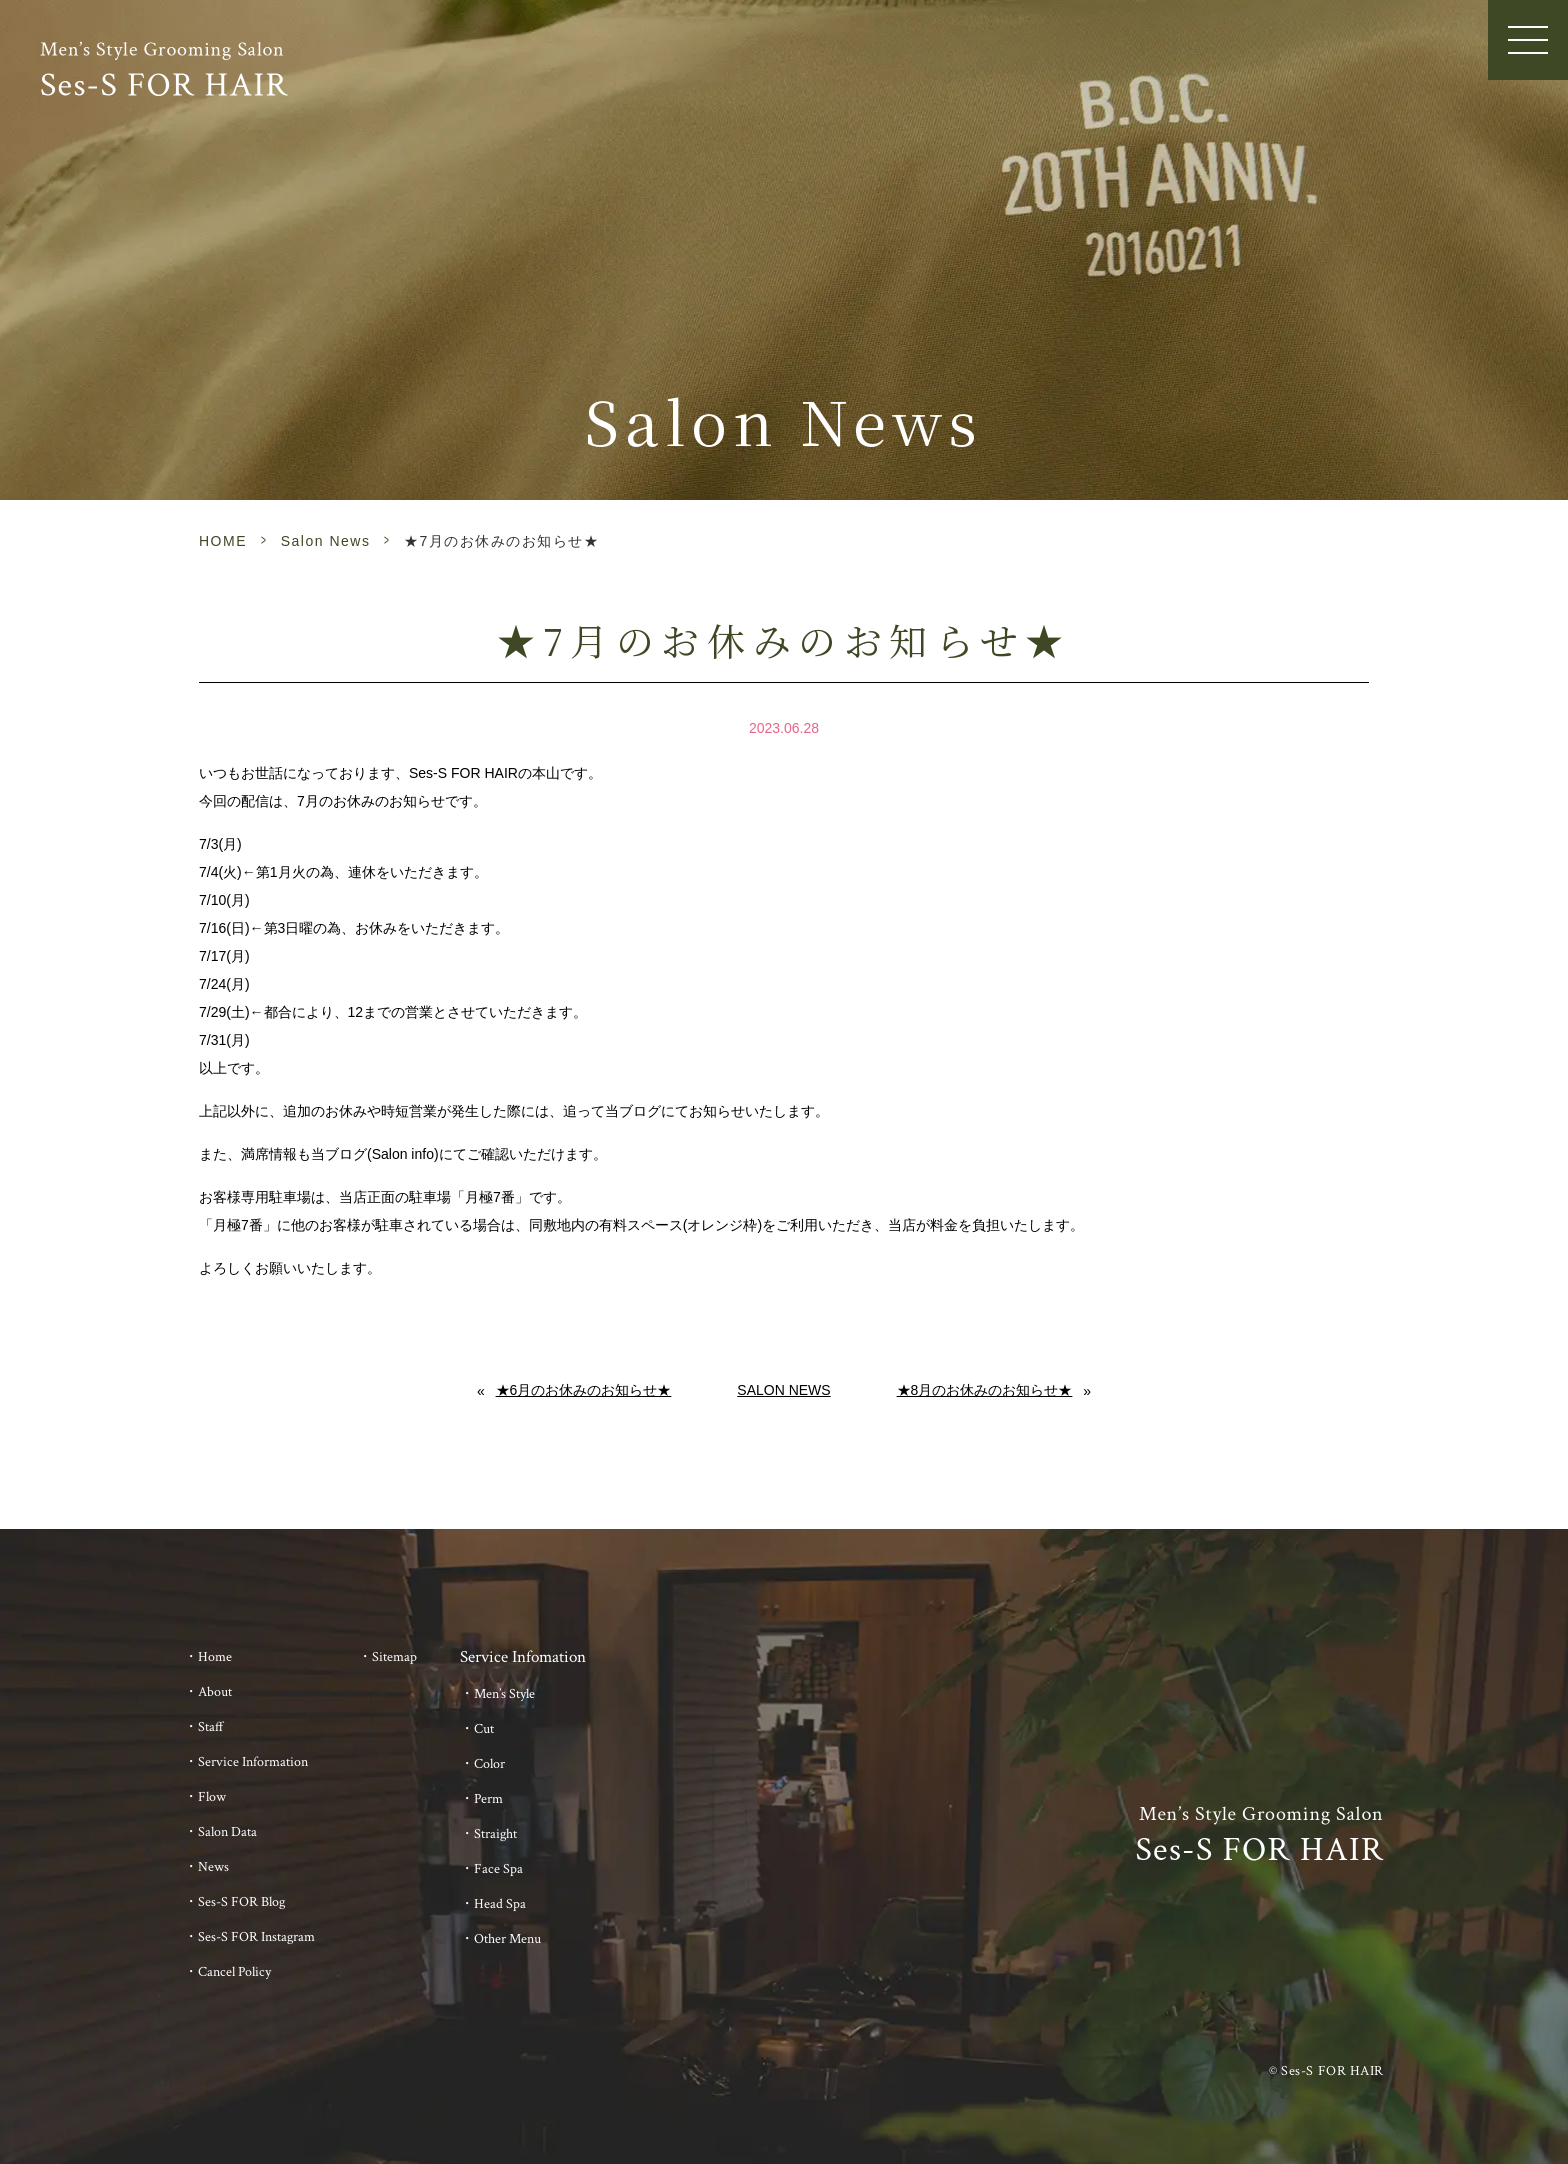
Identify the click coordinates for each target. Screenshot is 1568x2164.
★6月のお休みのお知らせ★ (584, 1390)
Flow (212, 1797)
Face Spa (498, 1869)
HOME (223, 541)
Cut (484, 1729)
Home (215, 1657)
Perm (488, 1799)
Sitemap (394, 1657)
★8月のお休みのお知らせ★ (985, 1390)
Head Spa (500, 1904)
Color (489, 1764)
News (213, 1867)
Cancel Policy (234, 1972)
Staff (211, 1727)
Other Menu (507, 1939)
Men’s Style (504, 1694)
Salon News (326, 541)
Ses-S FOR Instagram (256, 1937)
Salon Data (227, 1832)
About (215, 1692)
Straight (495, 1834)
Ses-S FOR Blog (241, 1902)
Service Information (253, 1762)
